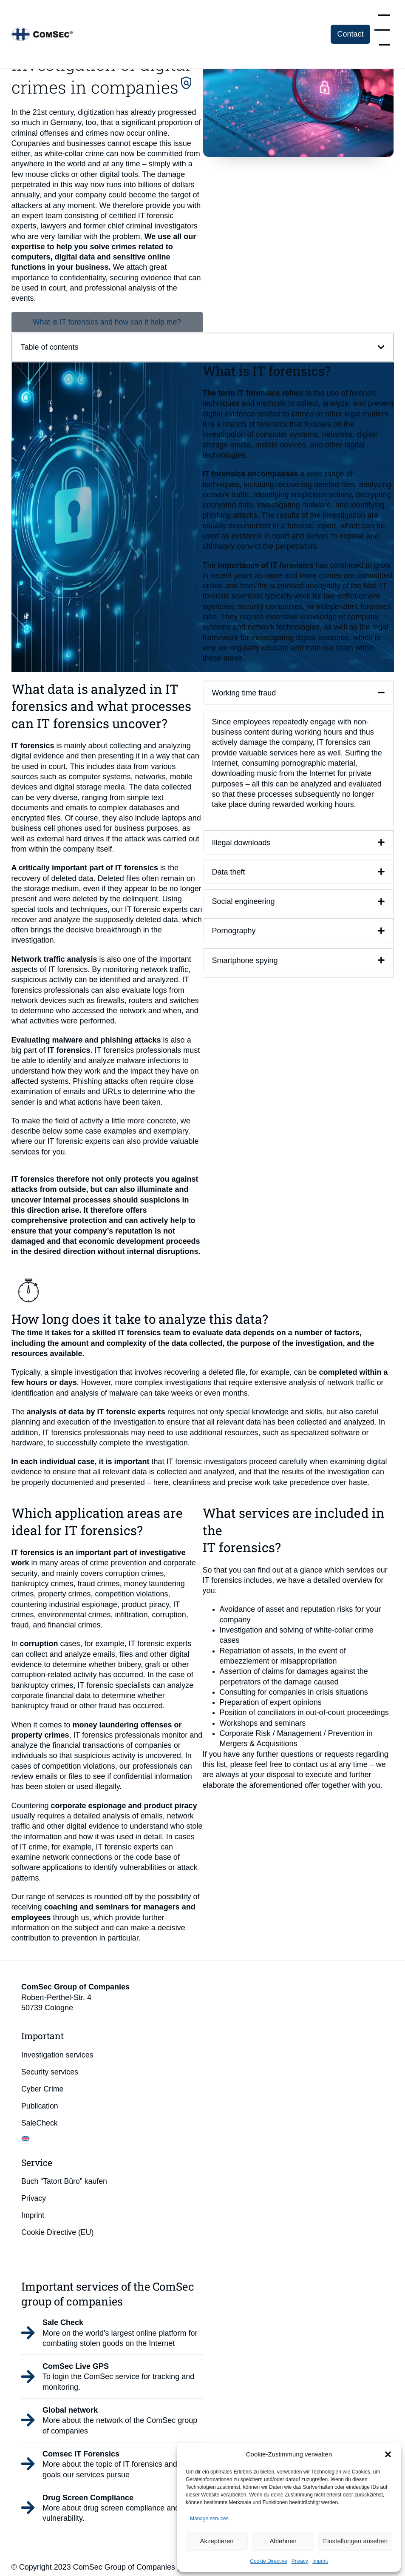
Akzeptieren (216, 2541)
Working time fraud (244, 693)
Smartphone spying (245, 960)
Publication (42, 2106)
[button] (388, 2454)
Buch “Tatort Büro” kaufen (64, 2181)
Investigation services (60, 2055)
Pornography (234, 931)
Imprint (320, 2561)
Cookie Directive (268, 2561)
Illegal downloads (241, 842)
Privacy (300, 2561)
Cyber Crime (44, 2089)
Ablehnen (282, 2541)
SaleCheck (39, 2123)
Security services (52, 2072)
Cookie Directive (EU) (58, 2232)
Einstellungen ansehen (355, 2541)
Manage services (209, 2519)
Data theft (228, 872)
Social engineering (243, 902)
